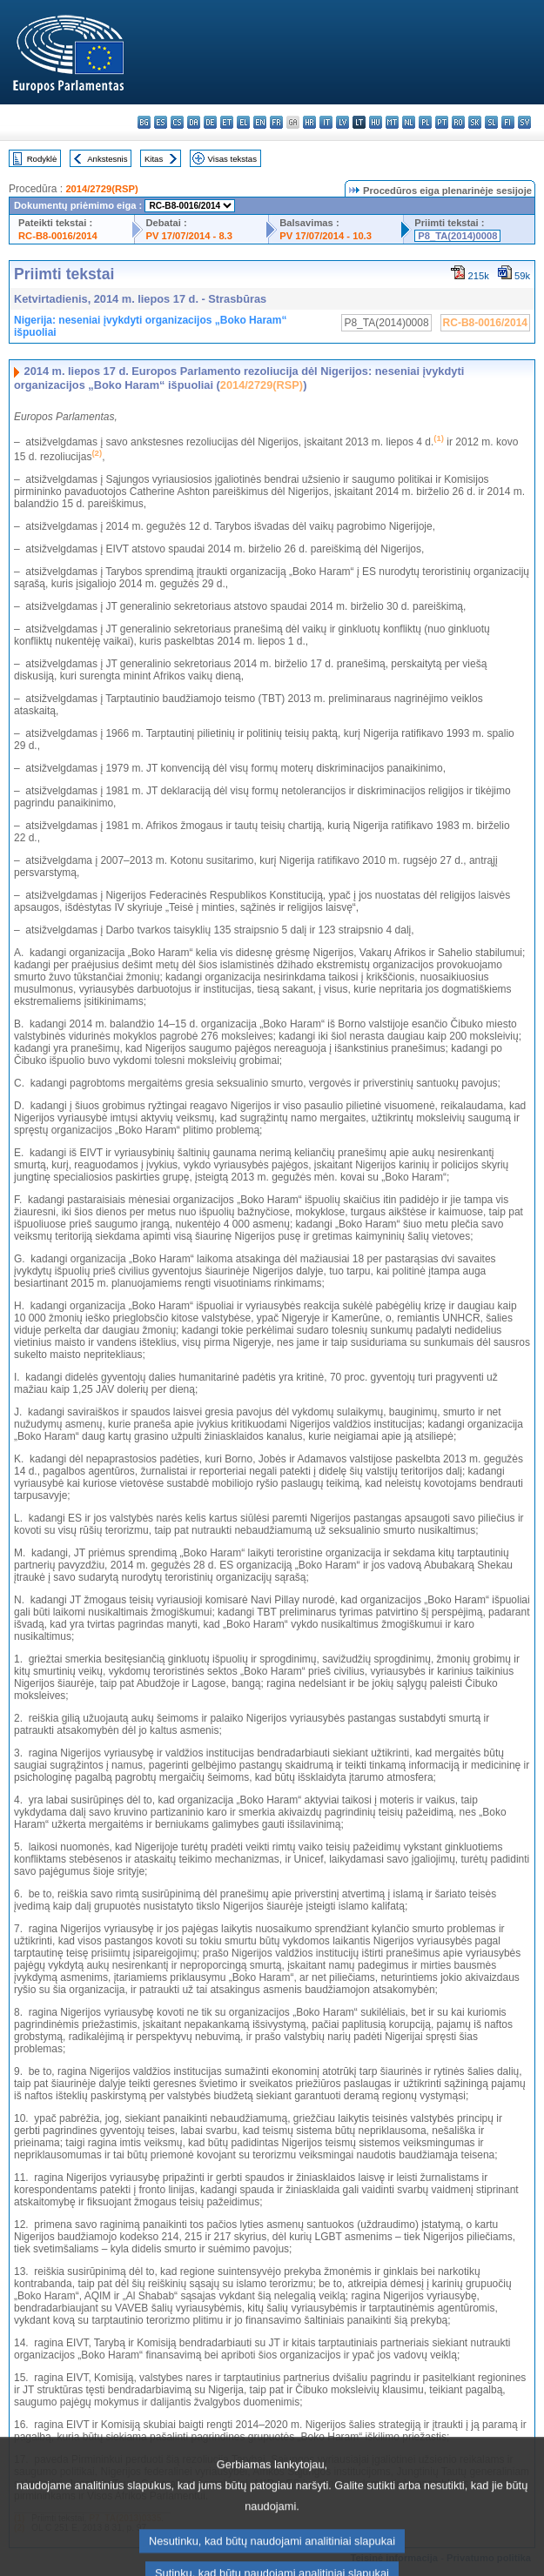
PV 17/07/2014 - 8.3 (188, 236)
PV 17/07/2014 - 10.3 (325, 236)
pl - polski (425, 122)
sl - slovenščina (491, 122)
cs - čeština (177, 122)
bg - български (144, 122)
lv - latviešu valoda (342, 122)
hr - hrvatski (309, 122)
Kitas (153, 159)
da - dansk (193, 122)
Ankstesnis (107, 159)
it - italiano (325, 122)
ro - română (458, 122)
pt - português (441, 122)
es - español (160, 122)
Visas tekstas (232, 159)
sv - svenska (524, 122)
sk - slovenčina (474, 122)
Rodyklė (42, 159)
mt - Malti (392, 122)
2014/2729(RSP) (101, 189)
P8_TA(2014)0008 (457, 236)
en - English (259, 122)
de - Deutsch (210, 122)
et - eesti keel (226, 122)
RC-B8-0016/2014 (57, 236)
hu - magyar (375, 122)
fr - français (276, 122)
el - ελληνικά (243, 122)
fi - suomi (507, 122)
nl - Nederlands (408, 122)
